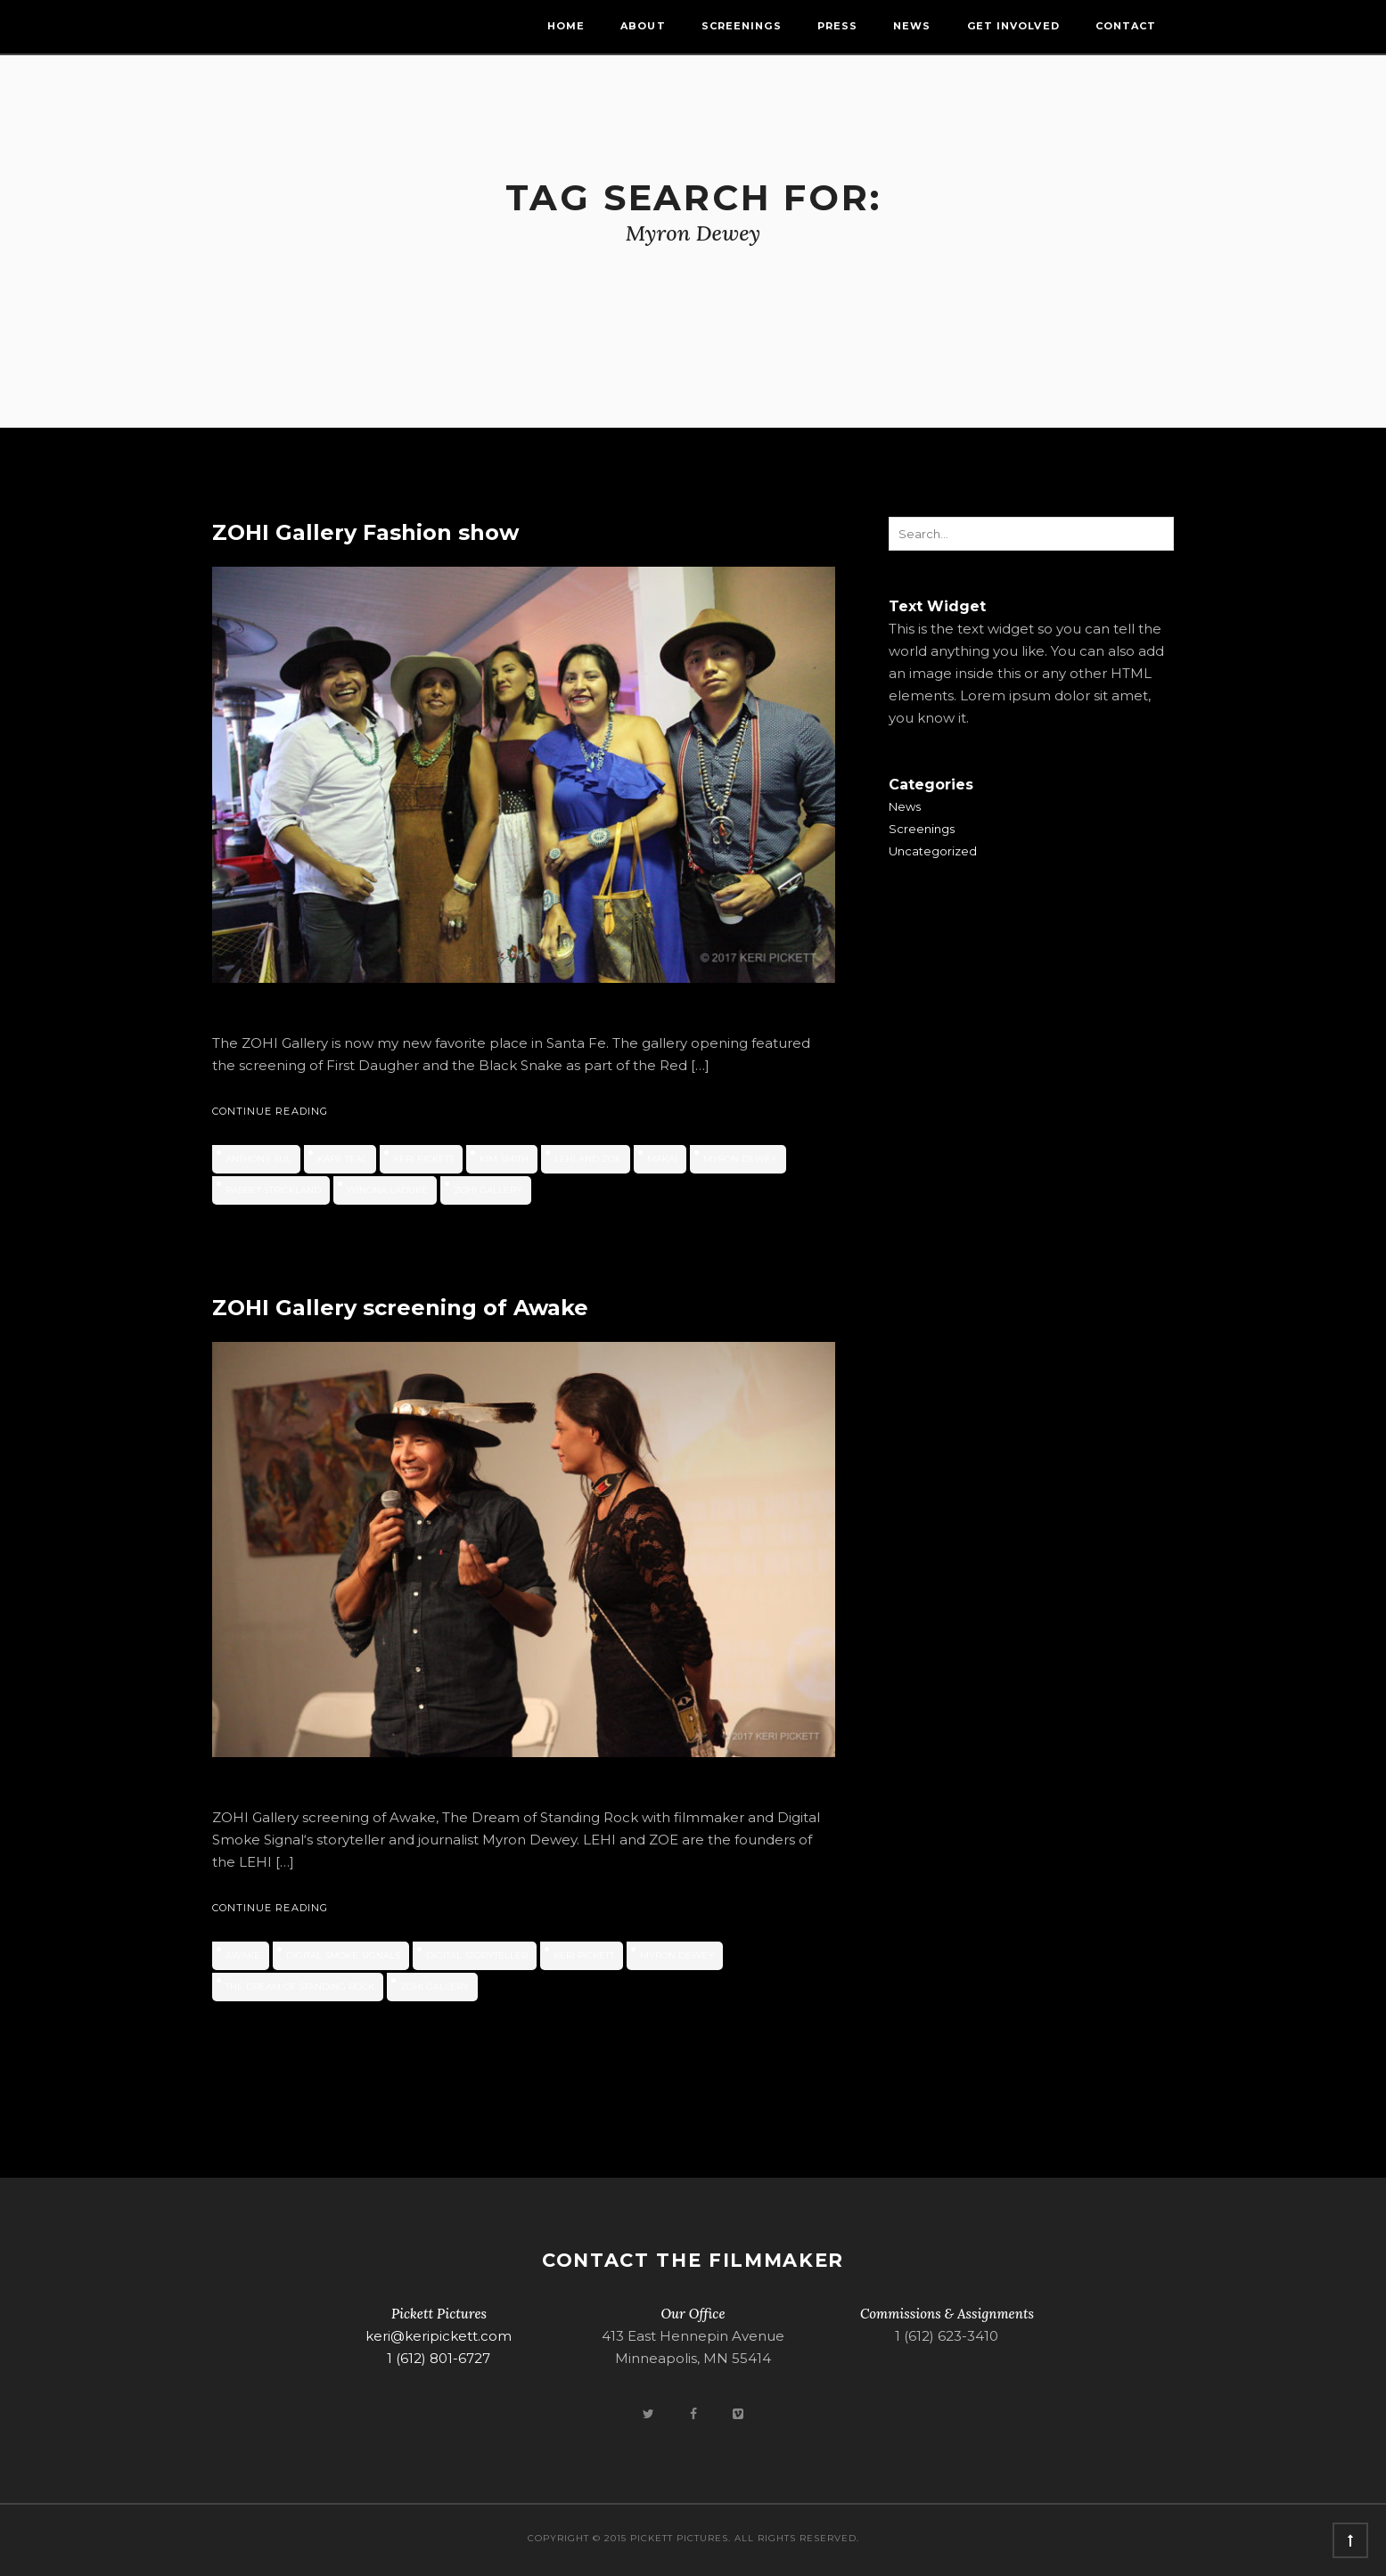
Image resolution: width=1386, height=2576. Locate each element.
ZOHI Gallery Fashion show (365, 532)
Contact (1126, 26)
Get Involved (1013, 26)
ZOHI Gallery (488, 1190)
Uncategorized (933, 851)
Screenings (741, 26)
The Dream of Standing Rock (300, 1986)
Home (566, 26)
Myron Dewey (740, 1159)
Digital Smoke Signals (343, 1955)
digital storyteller (477, 1955)
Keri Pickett (423, 1159)
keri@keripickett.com (438, 2335)
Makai (662, 1159)
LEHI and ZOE (587, 1159)
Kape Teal (342, 1159)
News (912, 26)
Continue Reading (270, 1111)
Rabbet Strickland (273, 1190)
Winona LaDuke (387, 1190)
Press (837, 26)
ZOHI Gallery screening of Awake (400, 1308)
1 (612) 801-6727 (438, 2358)
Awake (243, 1955)
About (643, 26)
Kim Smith (504, 1159)
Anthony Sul (258, 1159)
